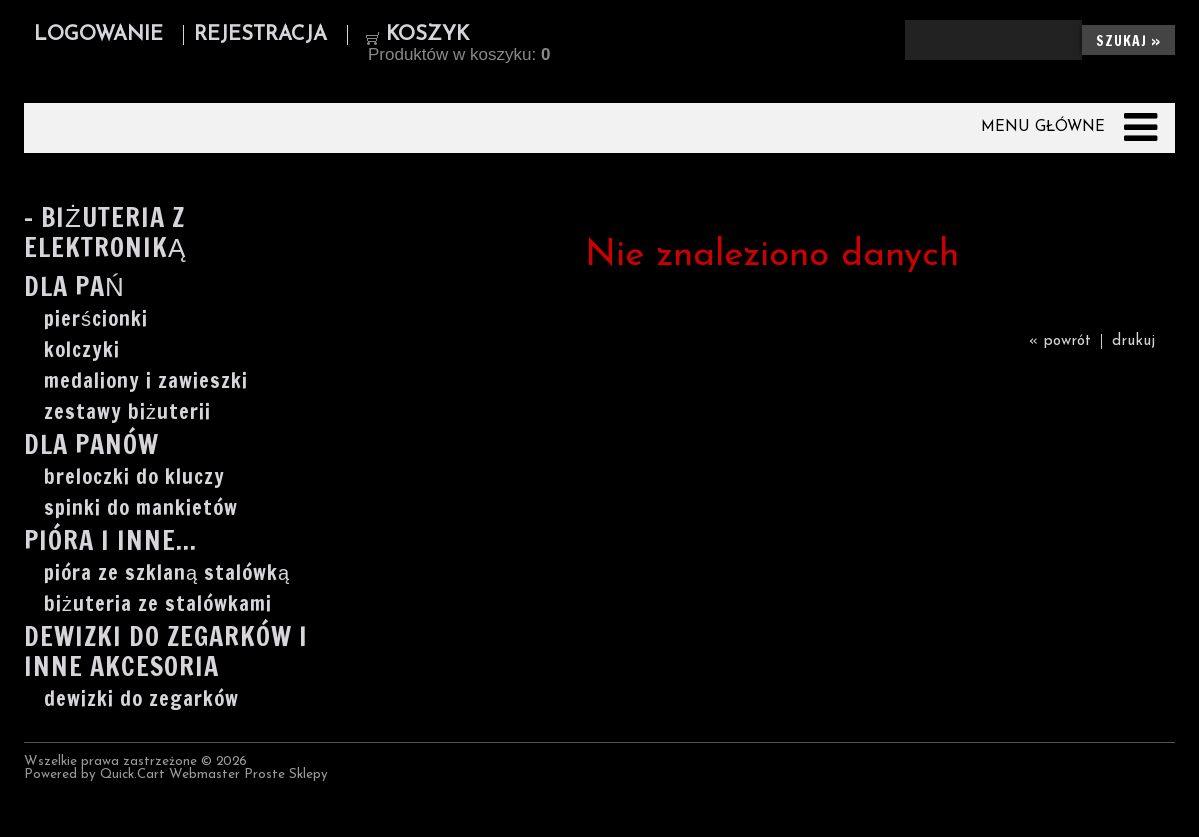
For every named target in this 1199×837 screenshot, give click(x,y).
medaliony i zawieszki (146, 381)
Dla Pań (74, 288)
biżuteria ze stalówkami (158, 604)
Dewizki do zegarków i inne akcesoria (166, 653)
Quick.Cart (132, 774)
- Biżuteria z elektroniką (105, 234)
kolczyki (82, 350)
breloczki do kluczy (134, 477)
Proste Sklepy (286, 774)
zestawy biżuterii (127, 412)
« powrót (1060, 341)
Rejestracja (260, 35)
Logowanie (98, 35)
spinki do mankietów (141, 508)
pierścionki (96, 319)
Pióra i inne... (110, 542)
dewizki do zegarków (141, 699)
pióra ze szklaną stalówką (167, 573)
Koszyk (427, 35)
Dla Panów (91, 446)
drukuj (1133, 341)
